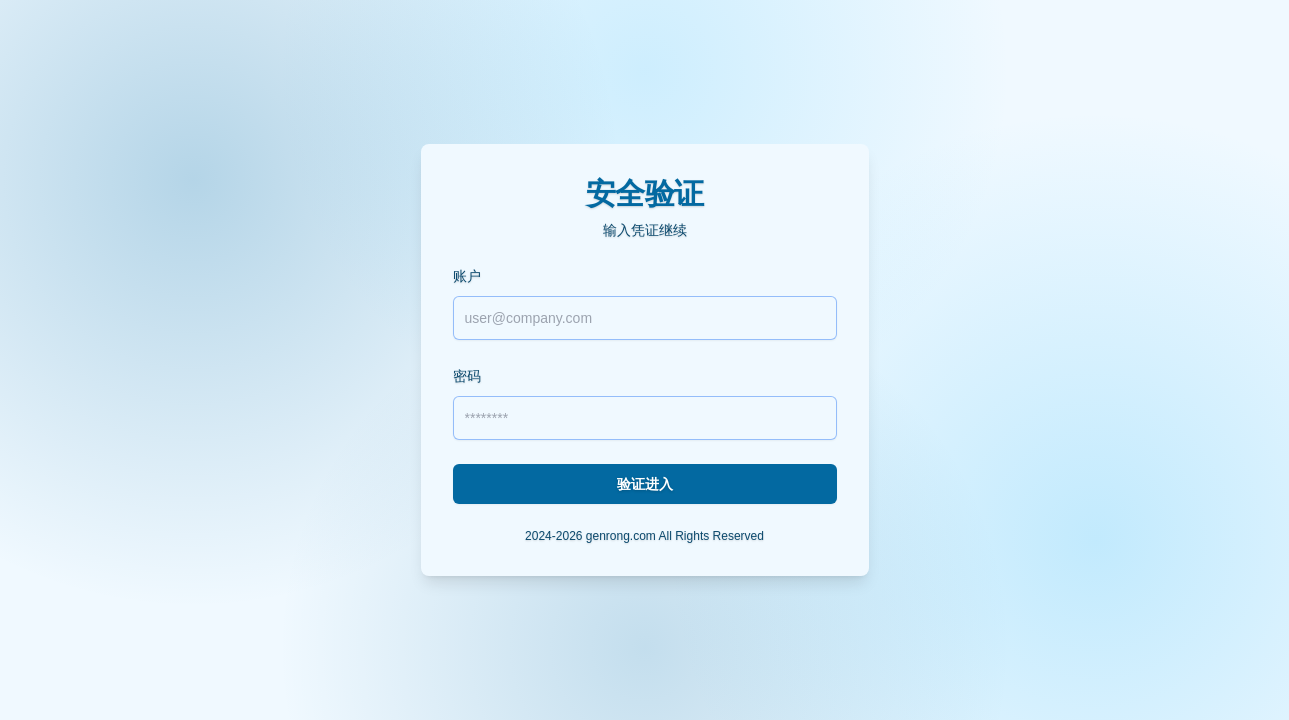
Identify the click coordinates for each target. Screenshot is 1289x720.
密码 (467, 376)
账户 (467, 276)
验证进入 (645, 484)
